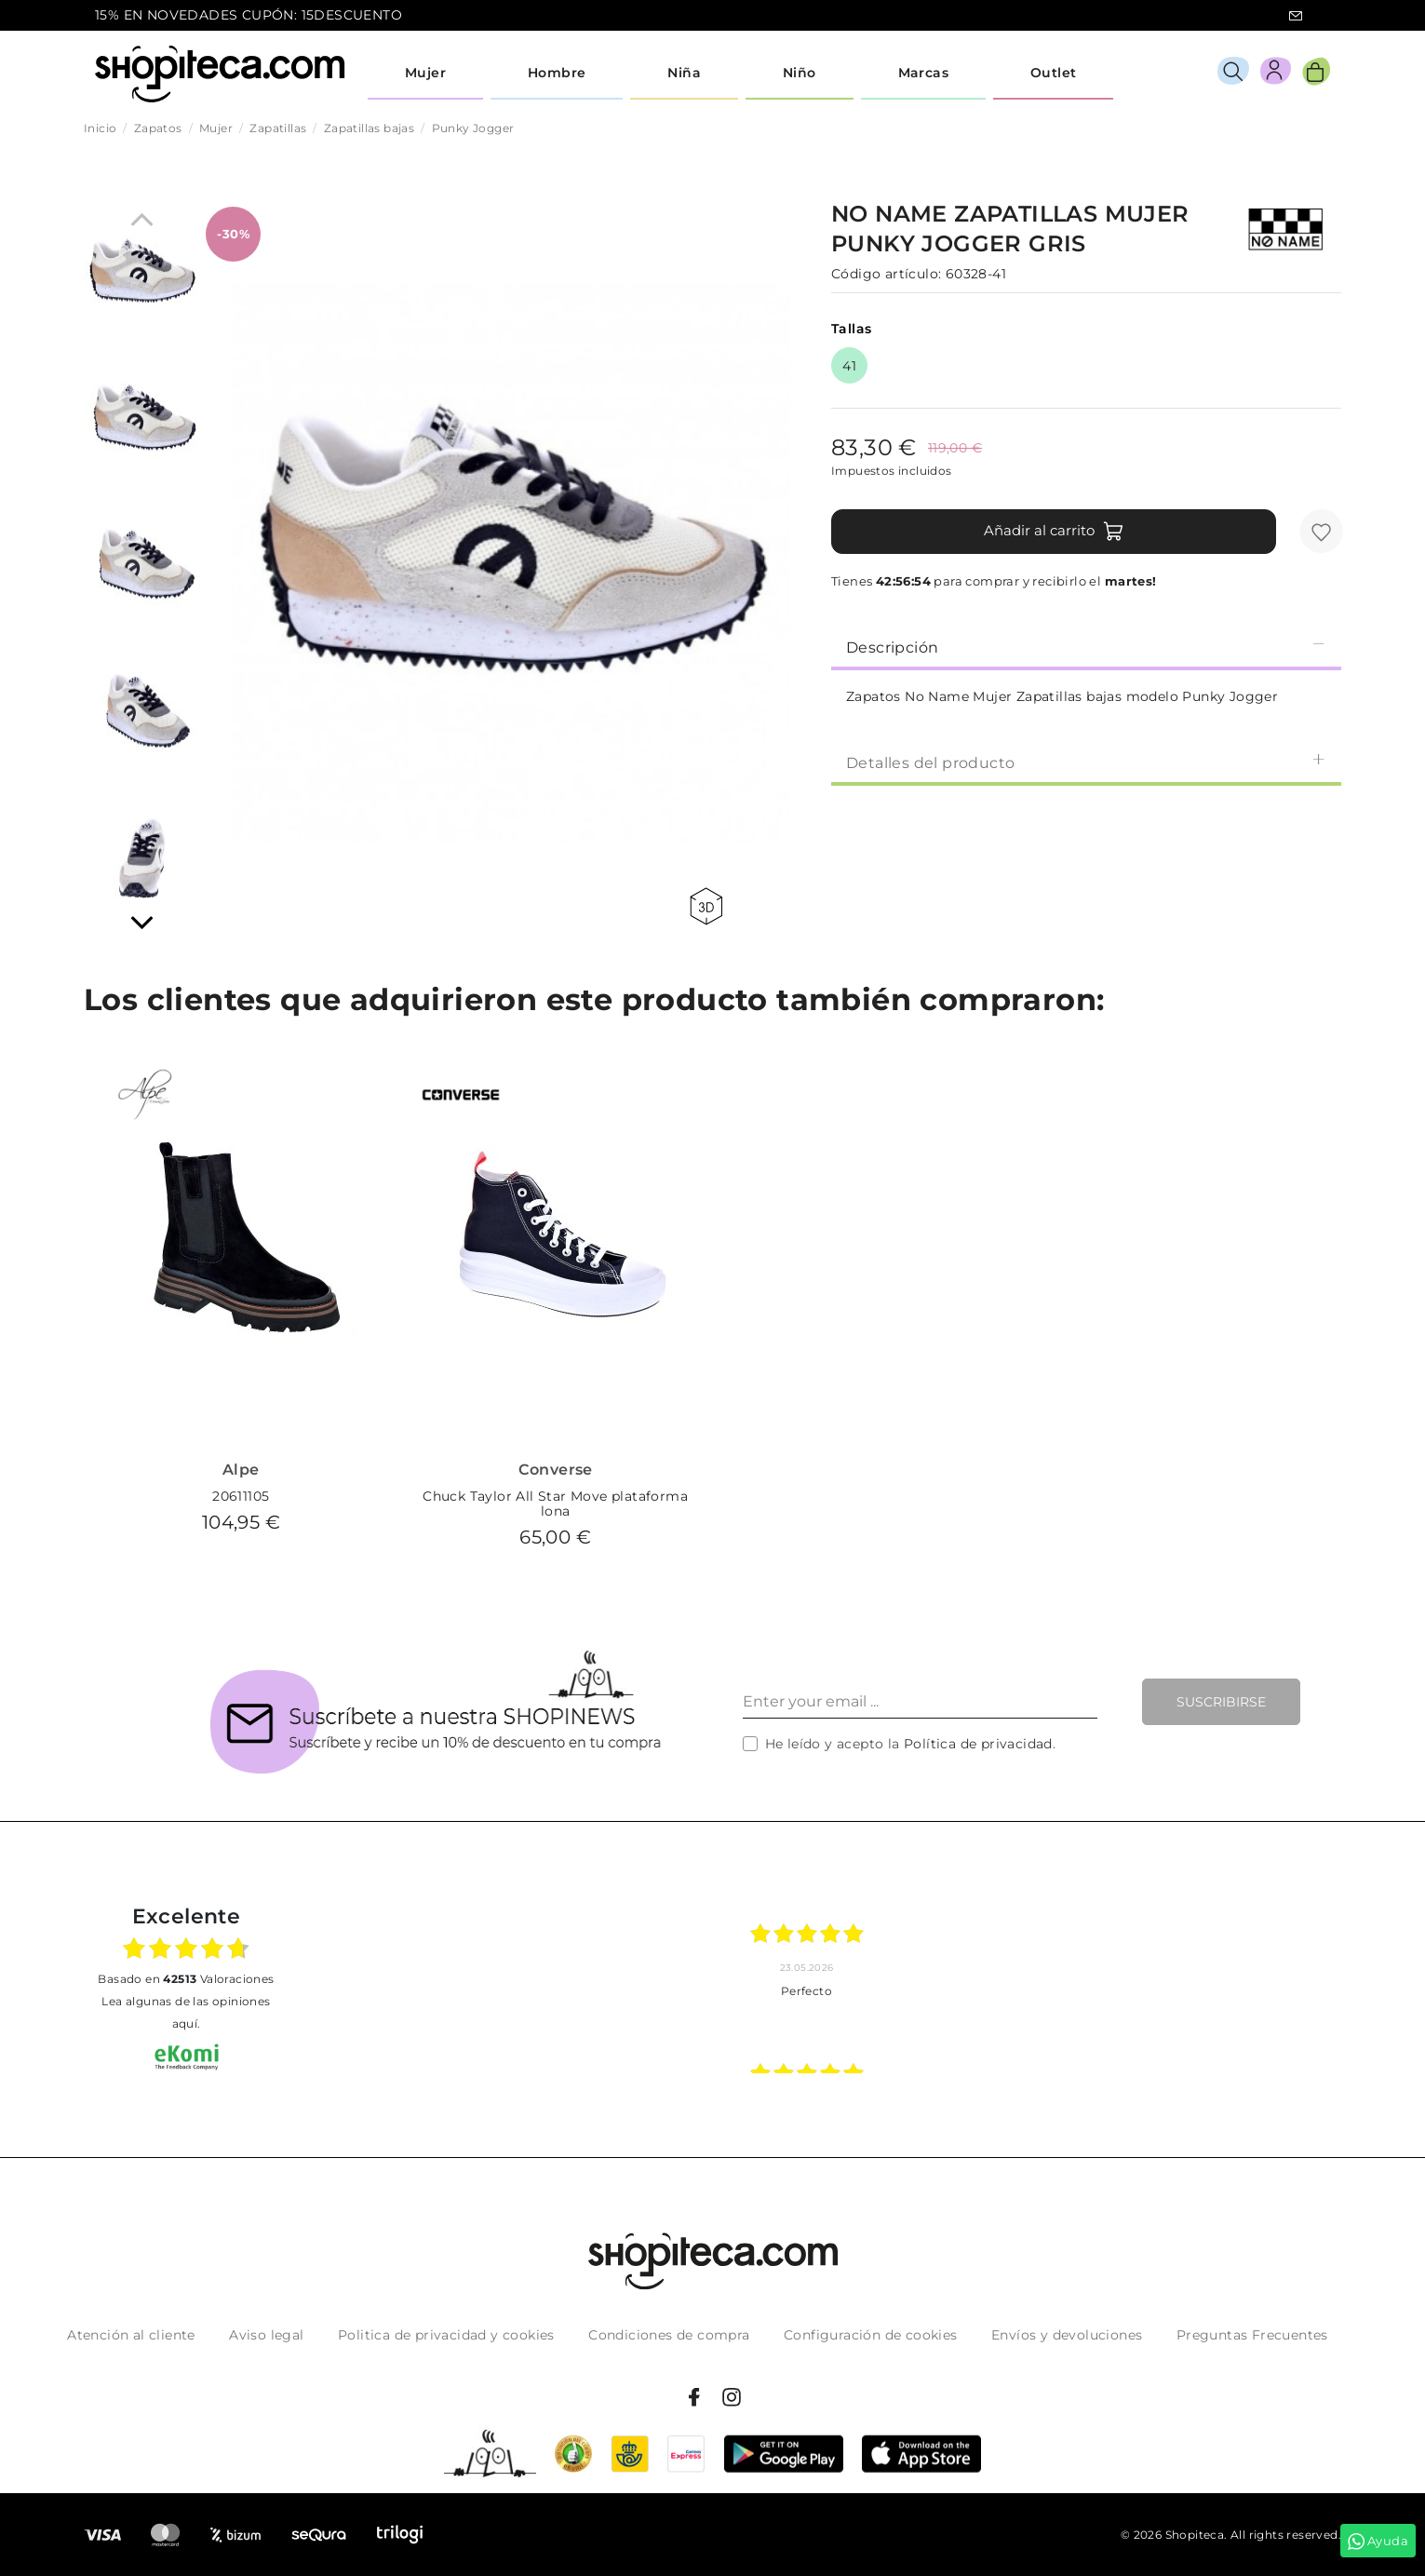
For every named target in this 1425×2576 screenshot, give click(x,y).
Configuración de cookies (871, 2334)
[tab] (1086, 646)
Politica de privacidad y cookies (446, 2334)
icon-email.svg (1295, 15)
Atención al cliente (131, 2334)
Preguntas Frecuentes (1252, 2334)
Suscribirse (1221, 1701)
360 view (706, 906)
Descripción (1086, 646)
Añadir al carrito (1054, 531)
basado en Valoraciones (186, 1979)
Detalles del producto (1086, 762)
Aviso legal (266, 2334)
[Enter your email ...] (920, 1702)
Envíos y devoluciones (1066, 2334)
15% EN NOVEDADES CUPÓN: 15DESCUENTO (248, 15)
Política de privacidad (978, 1743)
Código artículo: (886, 273)
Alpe (241, 1469)
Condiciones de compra (668, 2334)
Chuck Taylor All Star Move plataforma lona (555, 1503)
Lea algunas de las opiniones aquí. (185, 2012)
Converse (555, 1469)
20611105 (240, 1496)
